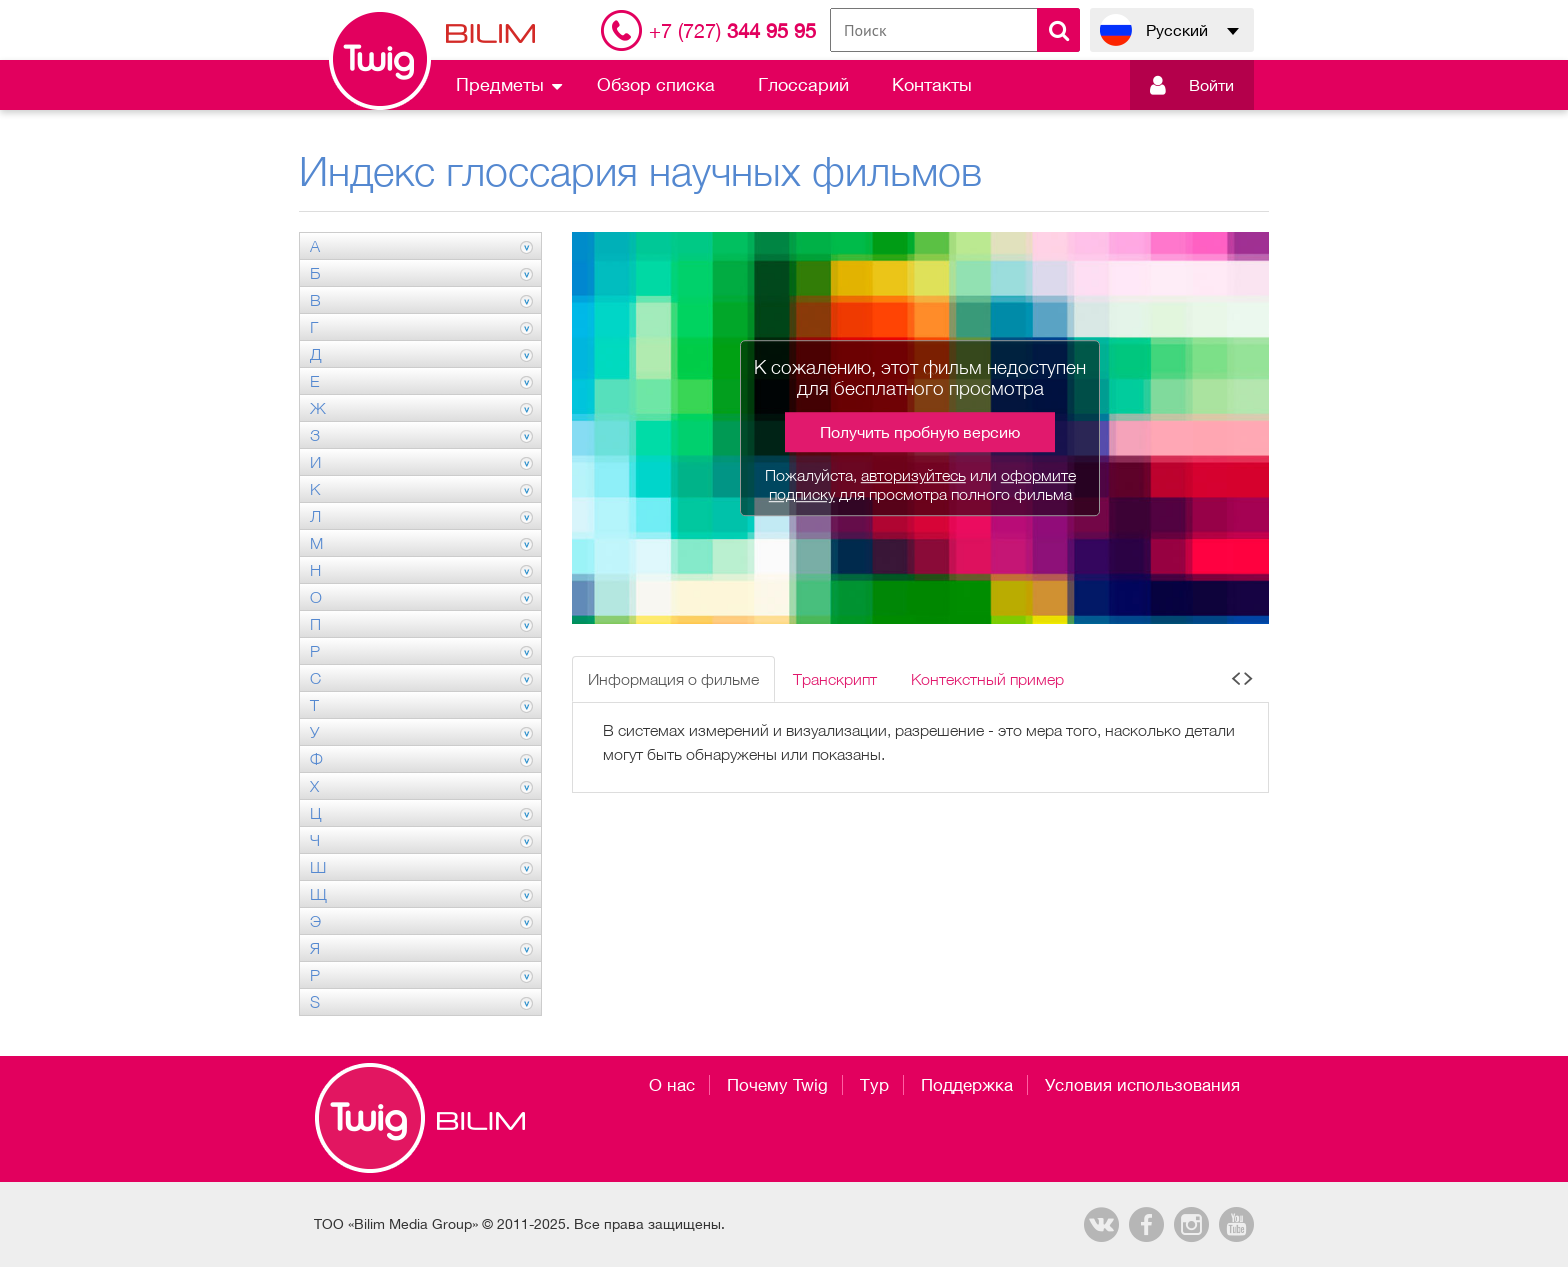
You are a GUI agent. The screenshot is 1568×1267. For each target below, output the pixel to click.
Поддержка (967, 1085)
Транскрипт (835, 679)
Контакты (932, 84)
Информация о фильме (673, 679)
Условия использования (1142, 1085)
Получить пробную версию (920, 432)
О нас (672, 1085)
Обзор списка (656, 84)
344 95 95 (732, 30)
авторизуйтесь (913, 475)
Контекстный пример (987, 679)
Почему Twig (777, 1085)
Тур (874, 1085)
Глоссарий (803, 84)
